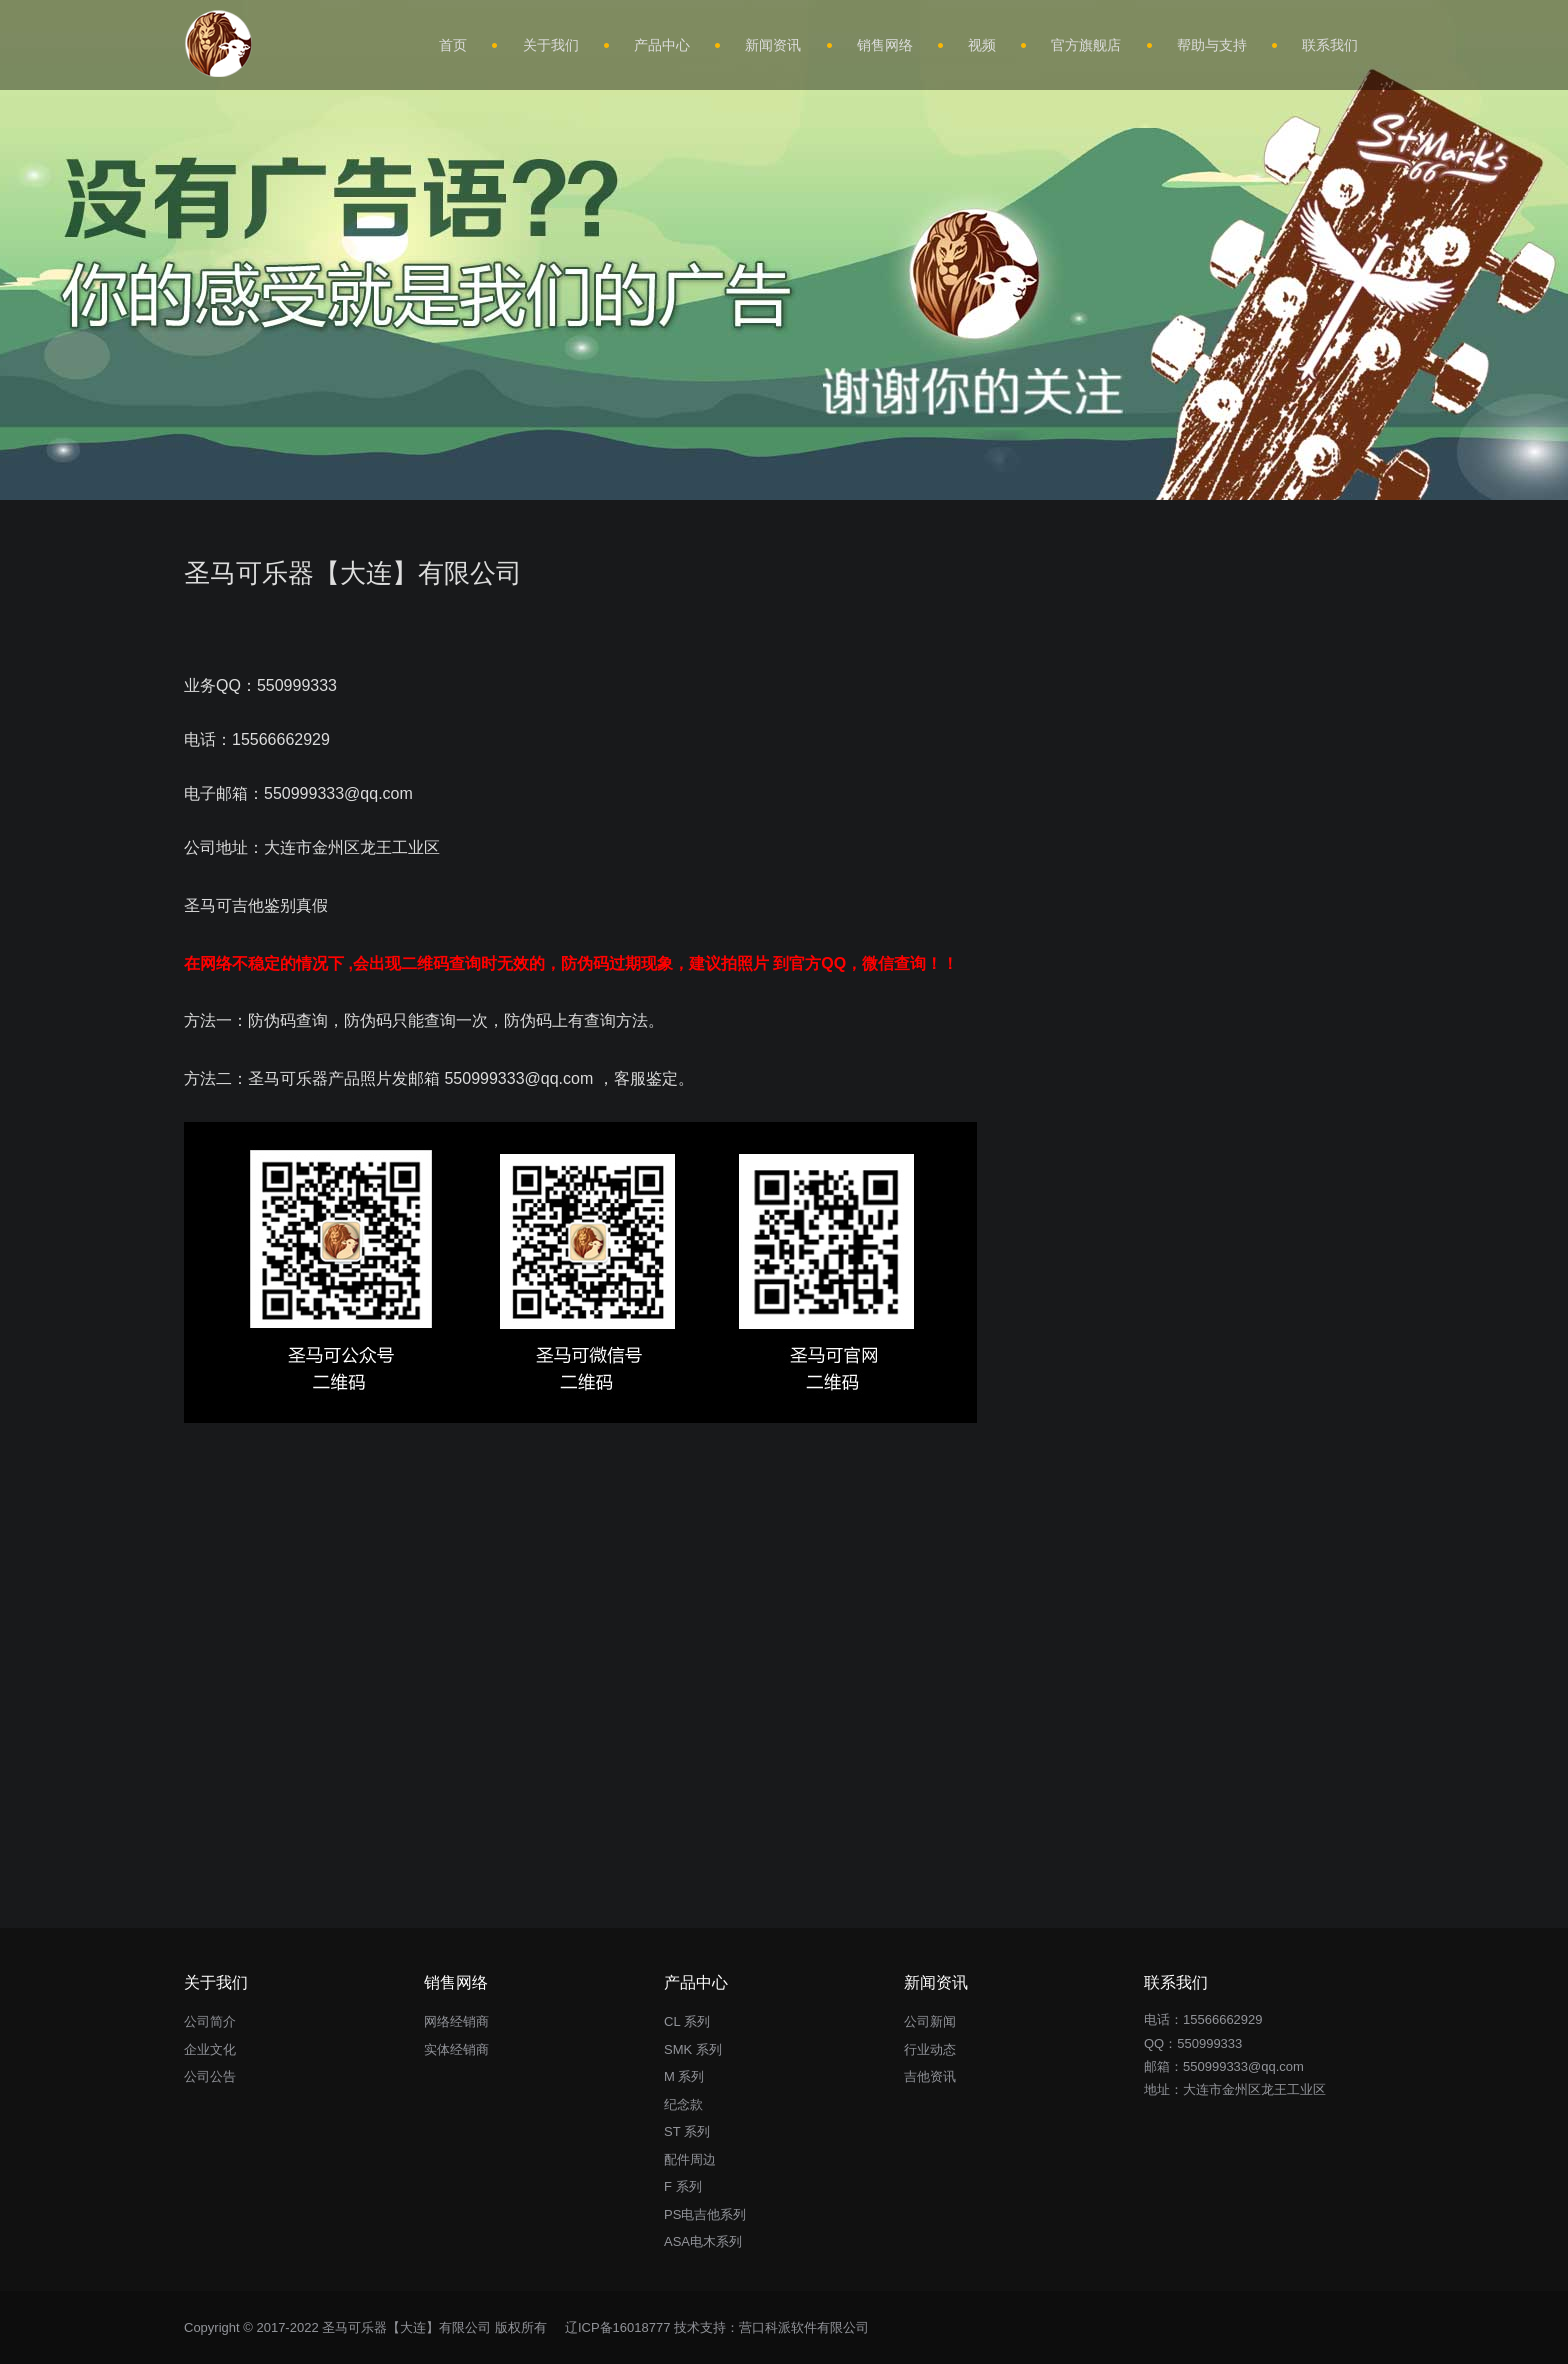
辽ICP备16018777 (618, 2327)
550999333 (1209, 2043)
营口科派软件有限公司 (804, 2327)
